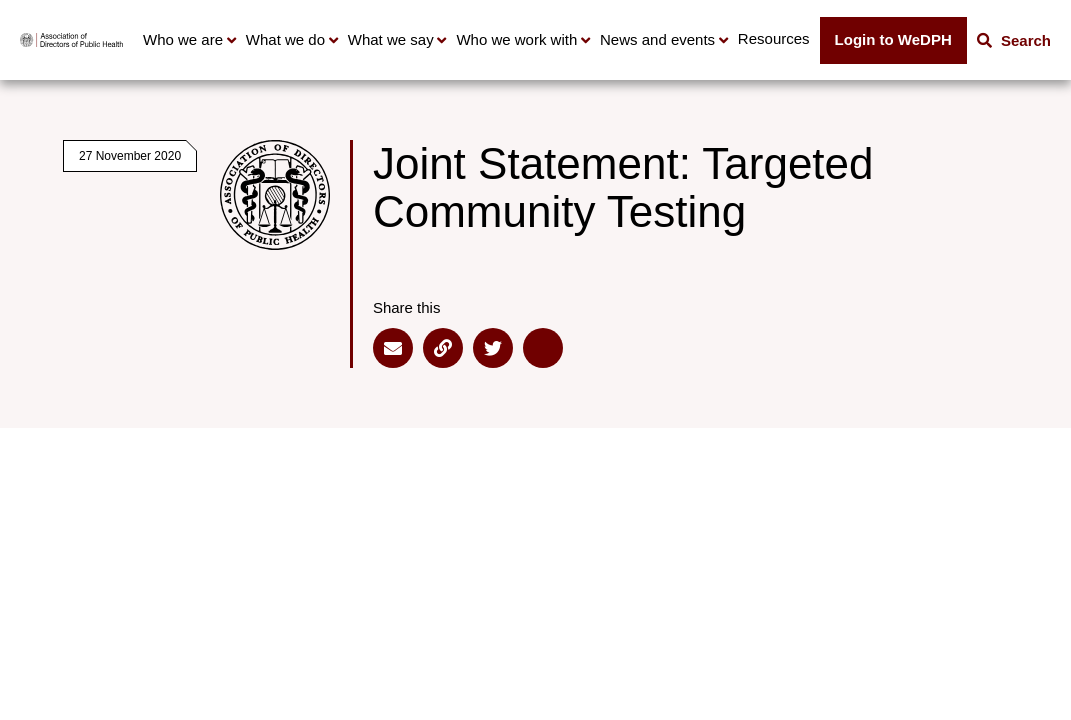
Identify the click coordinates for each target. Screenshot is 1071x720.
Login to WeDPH (893, 39)
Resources (774, 38)
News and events (657, 39)
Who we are (183, 39)
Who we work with (516, 39)
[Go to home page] (71, 40)
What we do (285, 39)
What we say (391, 39)
